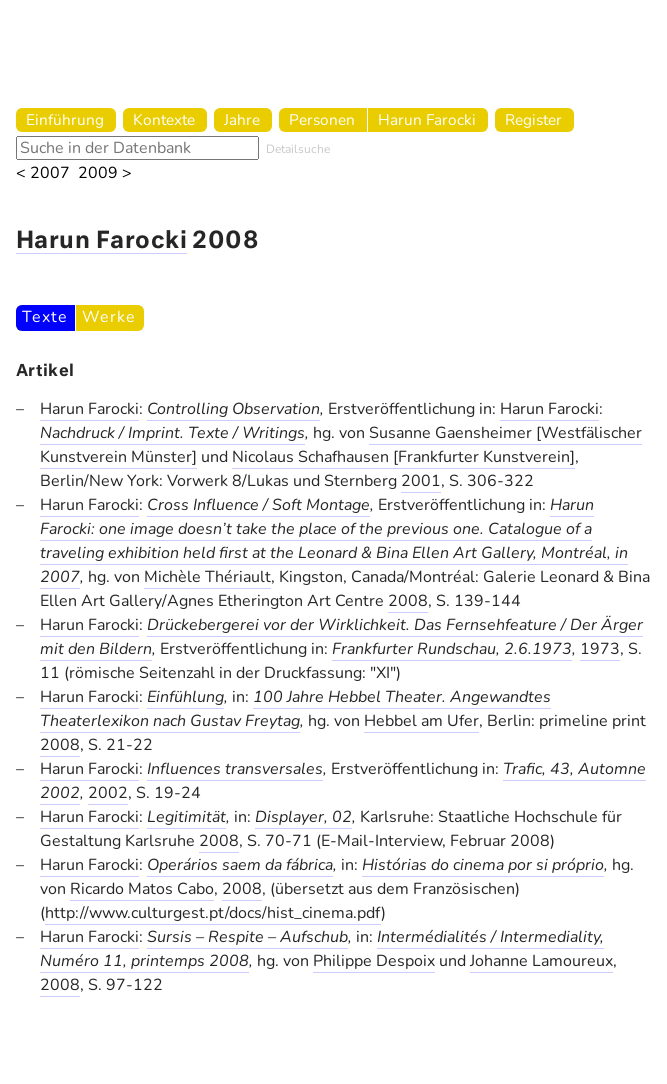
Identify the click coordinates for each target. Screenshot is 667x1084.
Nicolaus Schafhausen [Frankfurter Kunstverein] (403, 457)
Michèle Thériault (207, 577)
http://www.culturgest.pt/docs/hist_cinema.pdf (213, 913)
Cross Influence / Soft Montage (258, 505)
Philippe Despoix (374, 961)
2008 (408, 601)
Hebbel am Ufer (421, 721)
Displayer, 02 (303, 817)
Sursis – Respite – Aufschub (247, 937)
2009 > (105, 173)
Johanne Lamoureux (541, 961)
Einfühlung (185, 697)
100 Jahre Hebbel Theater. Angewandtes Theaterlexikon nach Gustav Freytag (295, 709)
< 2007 (43, 173)
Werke (108, 317)
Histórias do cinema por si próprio (483, 865)
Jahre (242, 119)
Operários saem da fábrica (240, 865)
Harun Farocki (427, 119)
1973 (600, 649)
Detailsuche (298, 149)
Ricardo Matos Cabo (142, 889)
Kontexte (164, 119)
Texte (44, 317)
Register (533, 119)
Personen (322, 119)
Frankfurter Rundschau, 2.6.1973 (452, 649)
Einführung (65, 119)
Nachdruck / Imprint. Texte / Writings (172, 433)
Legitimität (186, 817)
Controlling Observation (233, 409)
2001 (421, 481)
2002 (108, 793)
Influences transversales (235, 769)
